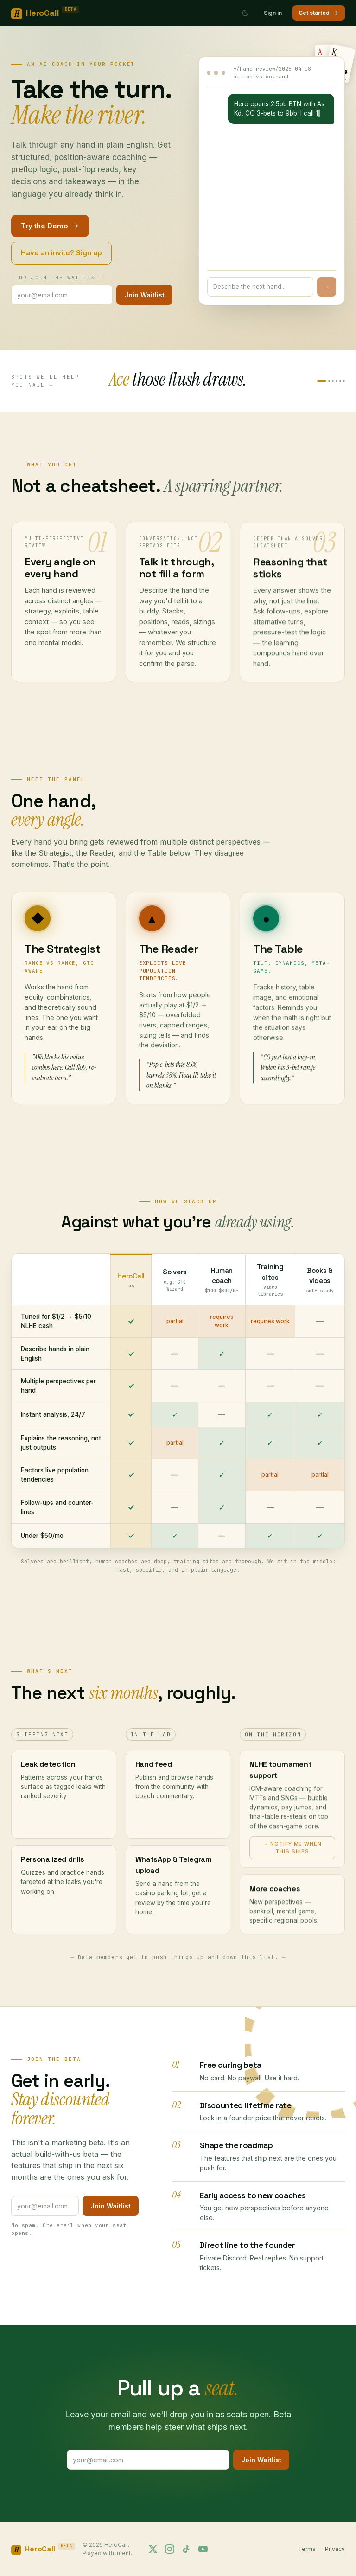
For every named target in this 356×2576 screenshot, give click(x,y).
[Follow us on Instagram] (169, 2549)
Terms (307, 2548)
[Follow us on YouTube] (203, 2549)
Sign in (273, 12)
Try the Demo (50, 225)
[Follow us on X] (153, 2549)
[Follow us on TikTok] (186, 2549)
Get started (319, 12)
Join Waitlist (144, 295)
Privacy (335, 2548)
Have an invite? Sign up (61, 252)
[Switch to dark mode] (245, 13)
